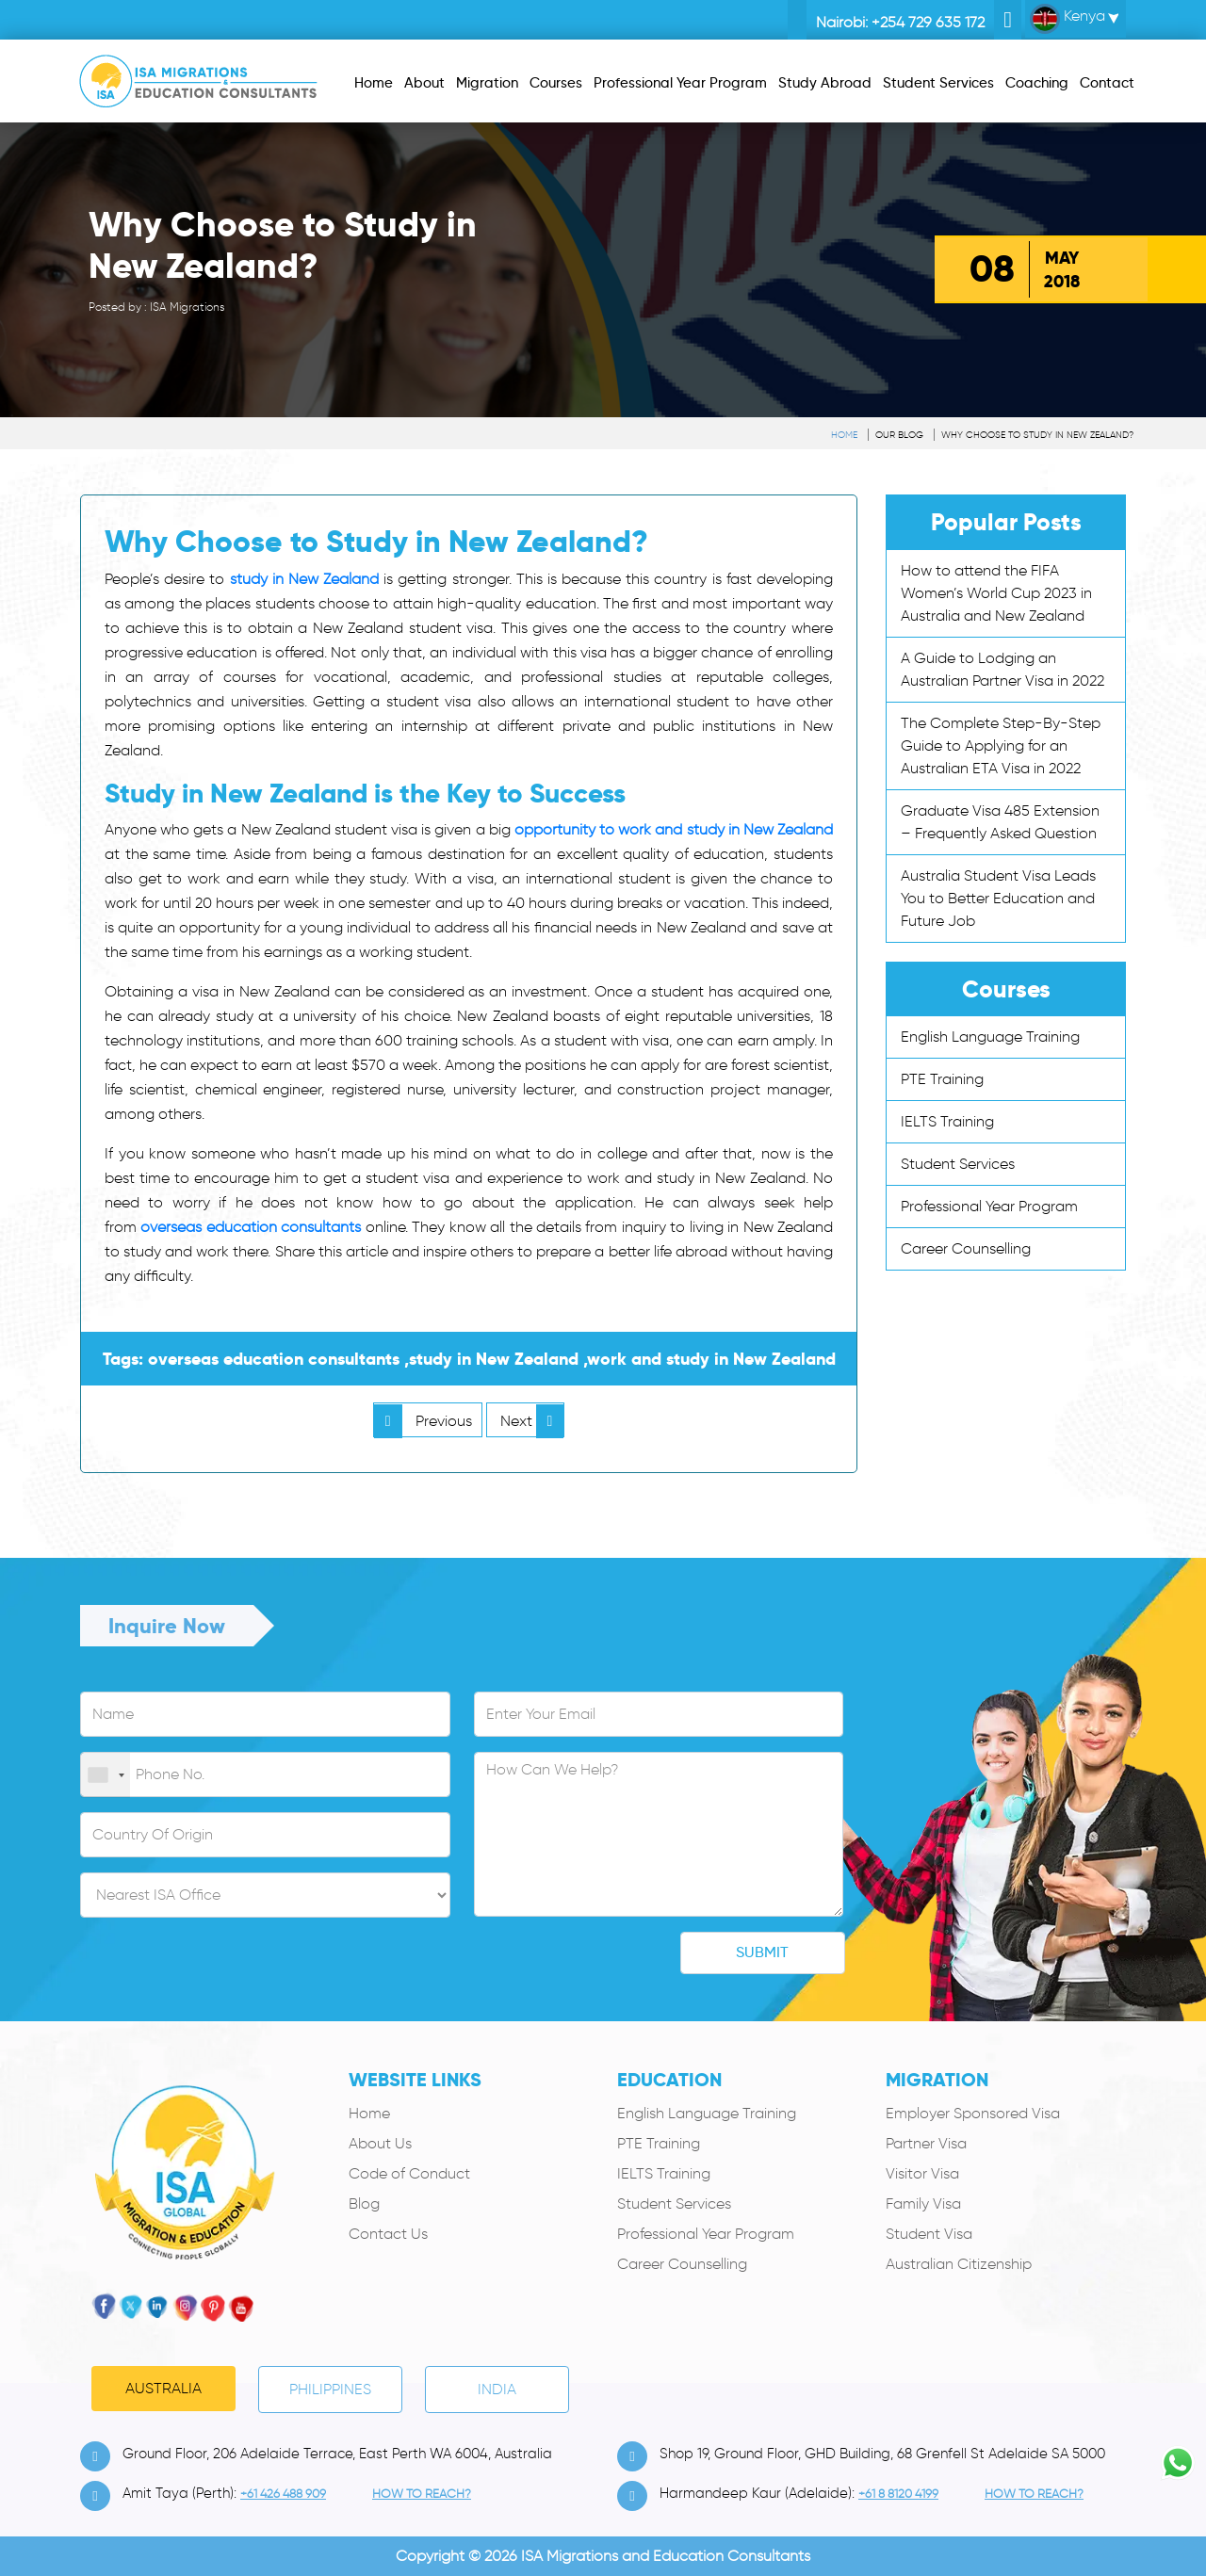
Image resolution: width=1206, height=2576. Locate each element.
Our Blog (899, 435)
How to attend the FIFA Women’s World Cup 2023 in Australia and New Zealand (996, 592)
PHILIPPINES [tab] (330, 2389)
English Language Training (990, 1036)
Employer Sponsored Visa (973, 2113)
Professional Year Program (989, 1206)
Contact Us (388, 2234)
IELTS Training (947, 1121)
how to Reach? (421, 2494)
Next (532, 1421)
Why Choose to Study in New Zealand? (1037, 435)
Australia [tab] (163, 2388)
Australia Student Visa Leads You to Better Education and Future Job (998, 898)
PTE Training (942, 1079)
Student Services (958, 1164)
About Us (380, 2143)
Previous (423, 1421)
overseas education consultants (250, 1227)
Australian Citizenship (959, 2264)
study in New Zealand (305, 579)
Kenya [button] (1067, 19)
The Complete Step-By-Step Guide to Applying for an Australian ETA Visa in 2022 (1000, 745)
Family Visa (923, 2203)
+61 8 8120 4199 (898, 2494)
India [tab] (497, 2389)
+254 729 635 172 (928, 22)
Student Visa (929, 2234)
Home (844, 435)
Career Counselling (966, 1248)
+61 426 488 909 (283, 2494)
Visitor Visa (922, 2173)
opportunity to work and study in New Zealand (673, 829)
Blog (364, 2203)
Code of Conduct (409, 2173)
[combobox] (105, 1775)
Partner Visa (926, 2143)
